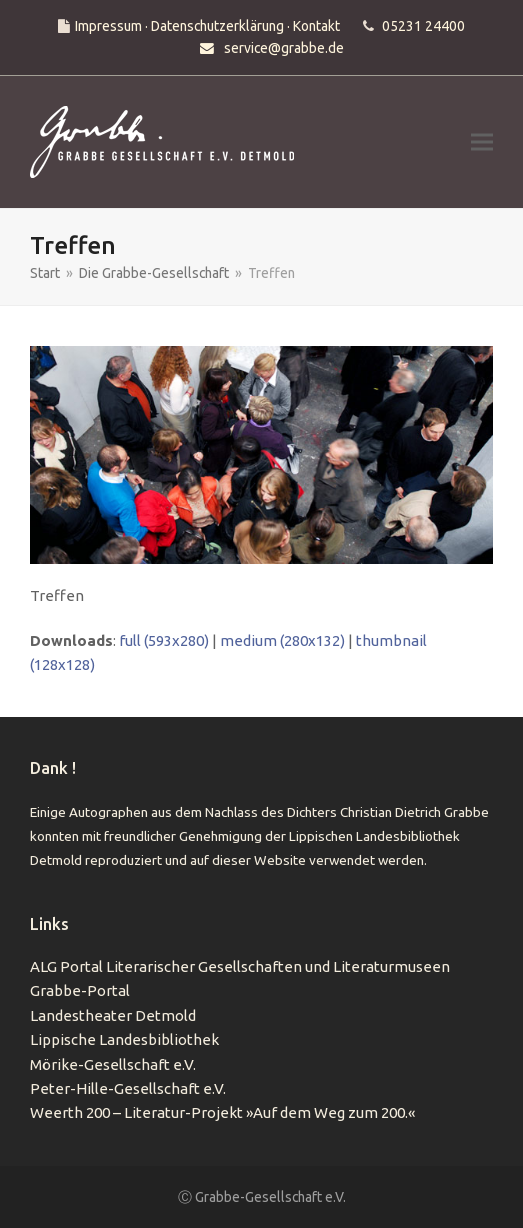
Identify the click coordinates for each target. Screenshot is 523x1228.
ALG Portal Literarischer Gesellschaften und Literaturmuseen (240, 966)
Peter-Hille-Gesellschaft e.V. (128, 1088)
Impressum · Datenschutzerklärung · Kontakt (207, 26)
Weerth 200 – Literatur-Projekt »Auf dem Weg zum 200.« (222, 1112)
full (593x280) (164, 640)
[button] (482, 141)
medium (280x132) (282, 640)
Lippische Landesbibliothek (124, 1039)
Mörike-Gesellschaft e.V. (113, 1064)
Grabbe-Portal (80, 990)
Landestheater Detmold (113, 1015)
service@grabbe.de (284, 48)
